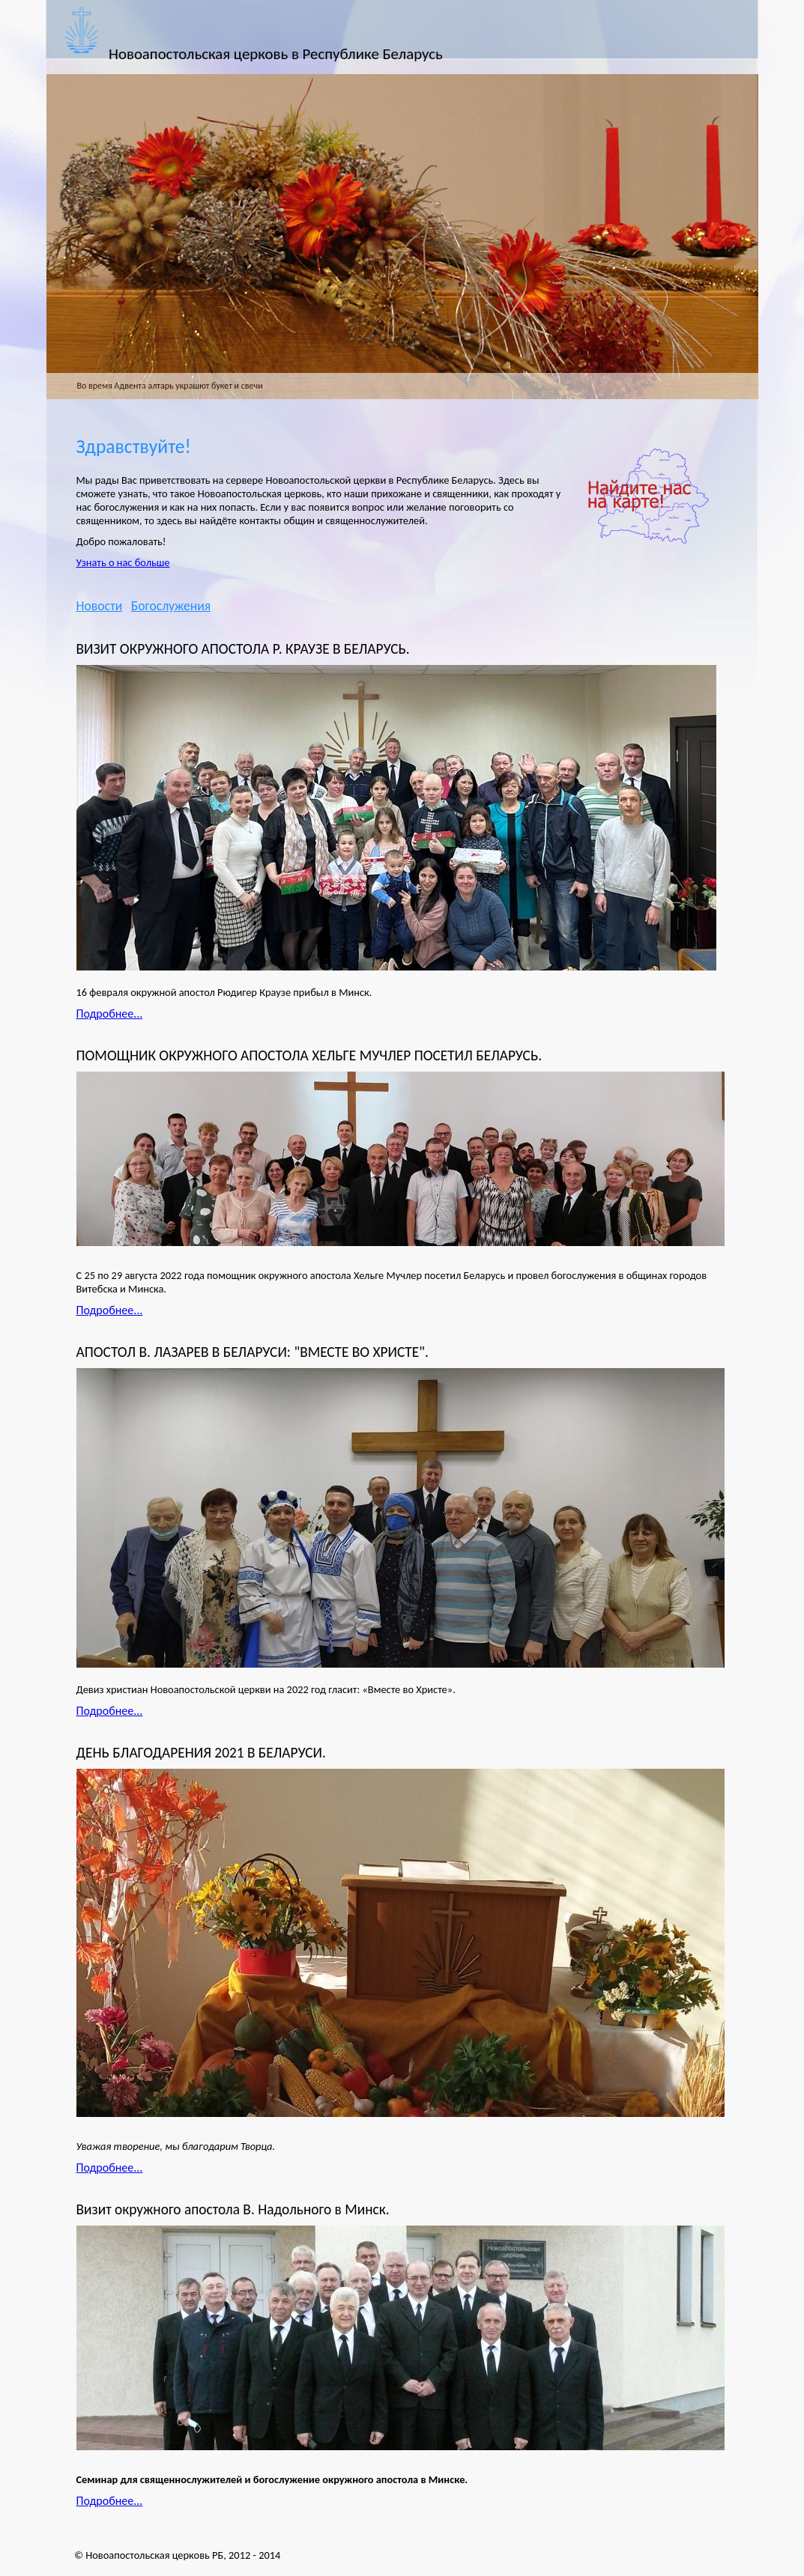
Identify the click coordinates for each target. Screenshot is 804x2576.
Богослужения (171, 606)
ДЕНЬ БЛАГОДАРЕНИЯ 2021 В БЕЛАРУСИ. (201, 1752)
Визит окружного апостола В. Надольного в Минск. (233, 2209)
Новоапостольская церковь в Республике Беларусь (276, 54)
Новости (99, 606)
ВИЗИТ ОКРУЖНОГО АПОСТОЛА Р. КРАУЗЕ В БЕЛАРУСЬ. (243, 648)
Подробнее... (109, 1013)
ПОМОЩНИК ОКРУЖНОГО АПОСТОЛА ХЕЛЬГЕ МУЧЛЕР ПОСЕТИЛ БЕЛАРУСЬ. (309, 1055)
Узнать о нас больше (123, 562)
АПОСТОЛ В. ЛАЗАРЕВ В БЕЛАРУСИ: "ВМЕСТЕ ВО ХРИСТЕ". (252, 1352)
